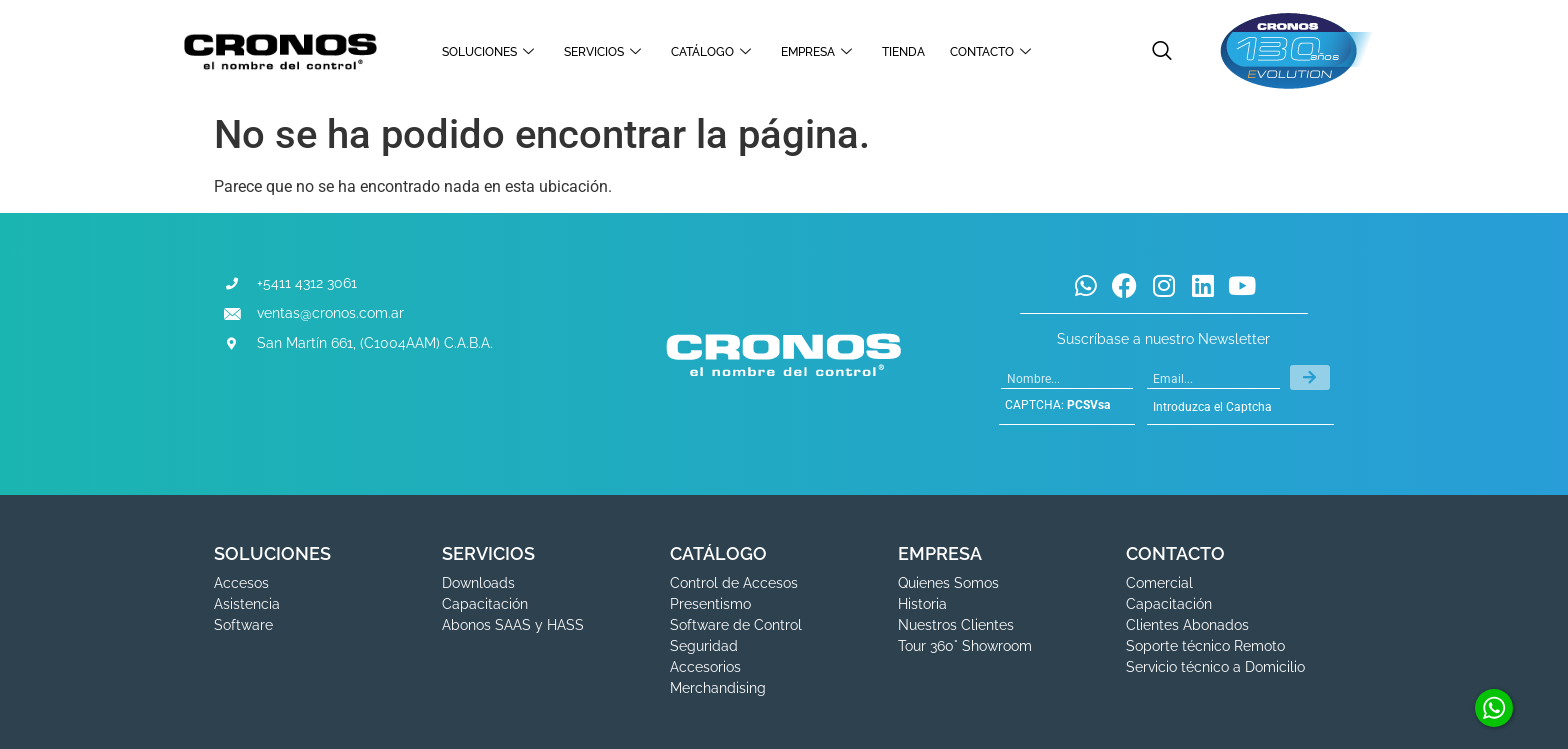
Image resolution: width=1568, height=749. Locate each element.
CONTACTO (993, 52)
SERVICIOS (605, 52)
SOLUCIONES (490, 52)
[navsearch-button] (1162, 52)
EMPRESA (819, 52)
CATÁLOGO (713, 52)
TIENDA (903, 52)
